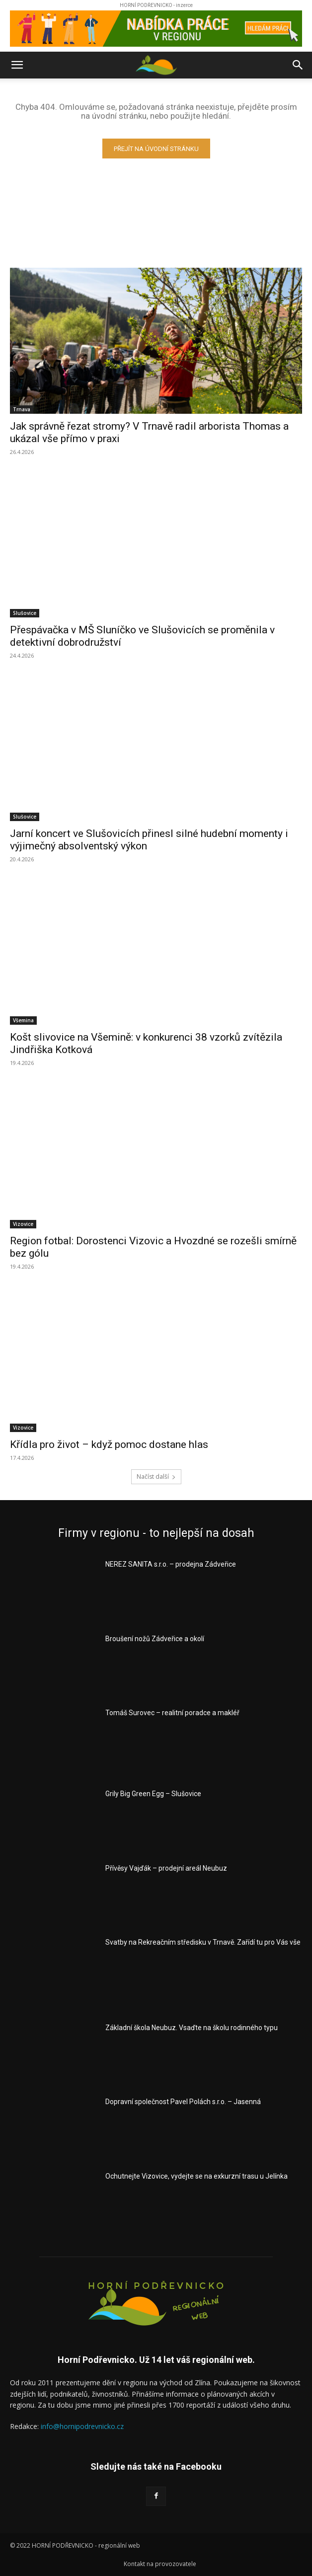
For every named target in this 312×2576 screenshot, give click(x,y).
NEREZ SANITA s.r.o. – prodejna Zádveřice (170, 1564)
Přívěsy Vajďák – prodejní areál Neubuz (166, 1868)
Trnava (21, 409)
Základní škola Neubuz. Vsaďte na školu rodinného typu (191, 2028)
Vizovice (23, 1223)
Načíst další (156, 1476)
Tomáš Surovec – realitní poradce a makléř (172, 1713)
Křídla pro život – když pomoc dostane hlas (109, 1444)
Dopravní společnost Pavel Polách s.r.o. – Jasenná (183, 2102)
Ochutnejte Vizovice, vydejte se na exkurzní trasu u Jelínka (196, 2176)
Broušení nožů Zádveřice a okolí (154, 1639)
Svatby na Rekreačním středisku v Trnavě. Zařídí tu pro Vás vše (203, 1942)
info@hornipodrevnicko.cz (82, 2426)
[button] (17, 65)
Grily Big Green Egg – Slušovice (153, 1794)
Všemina (23, 1020)
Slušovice (24, 612)
